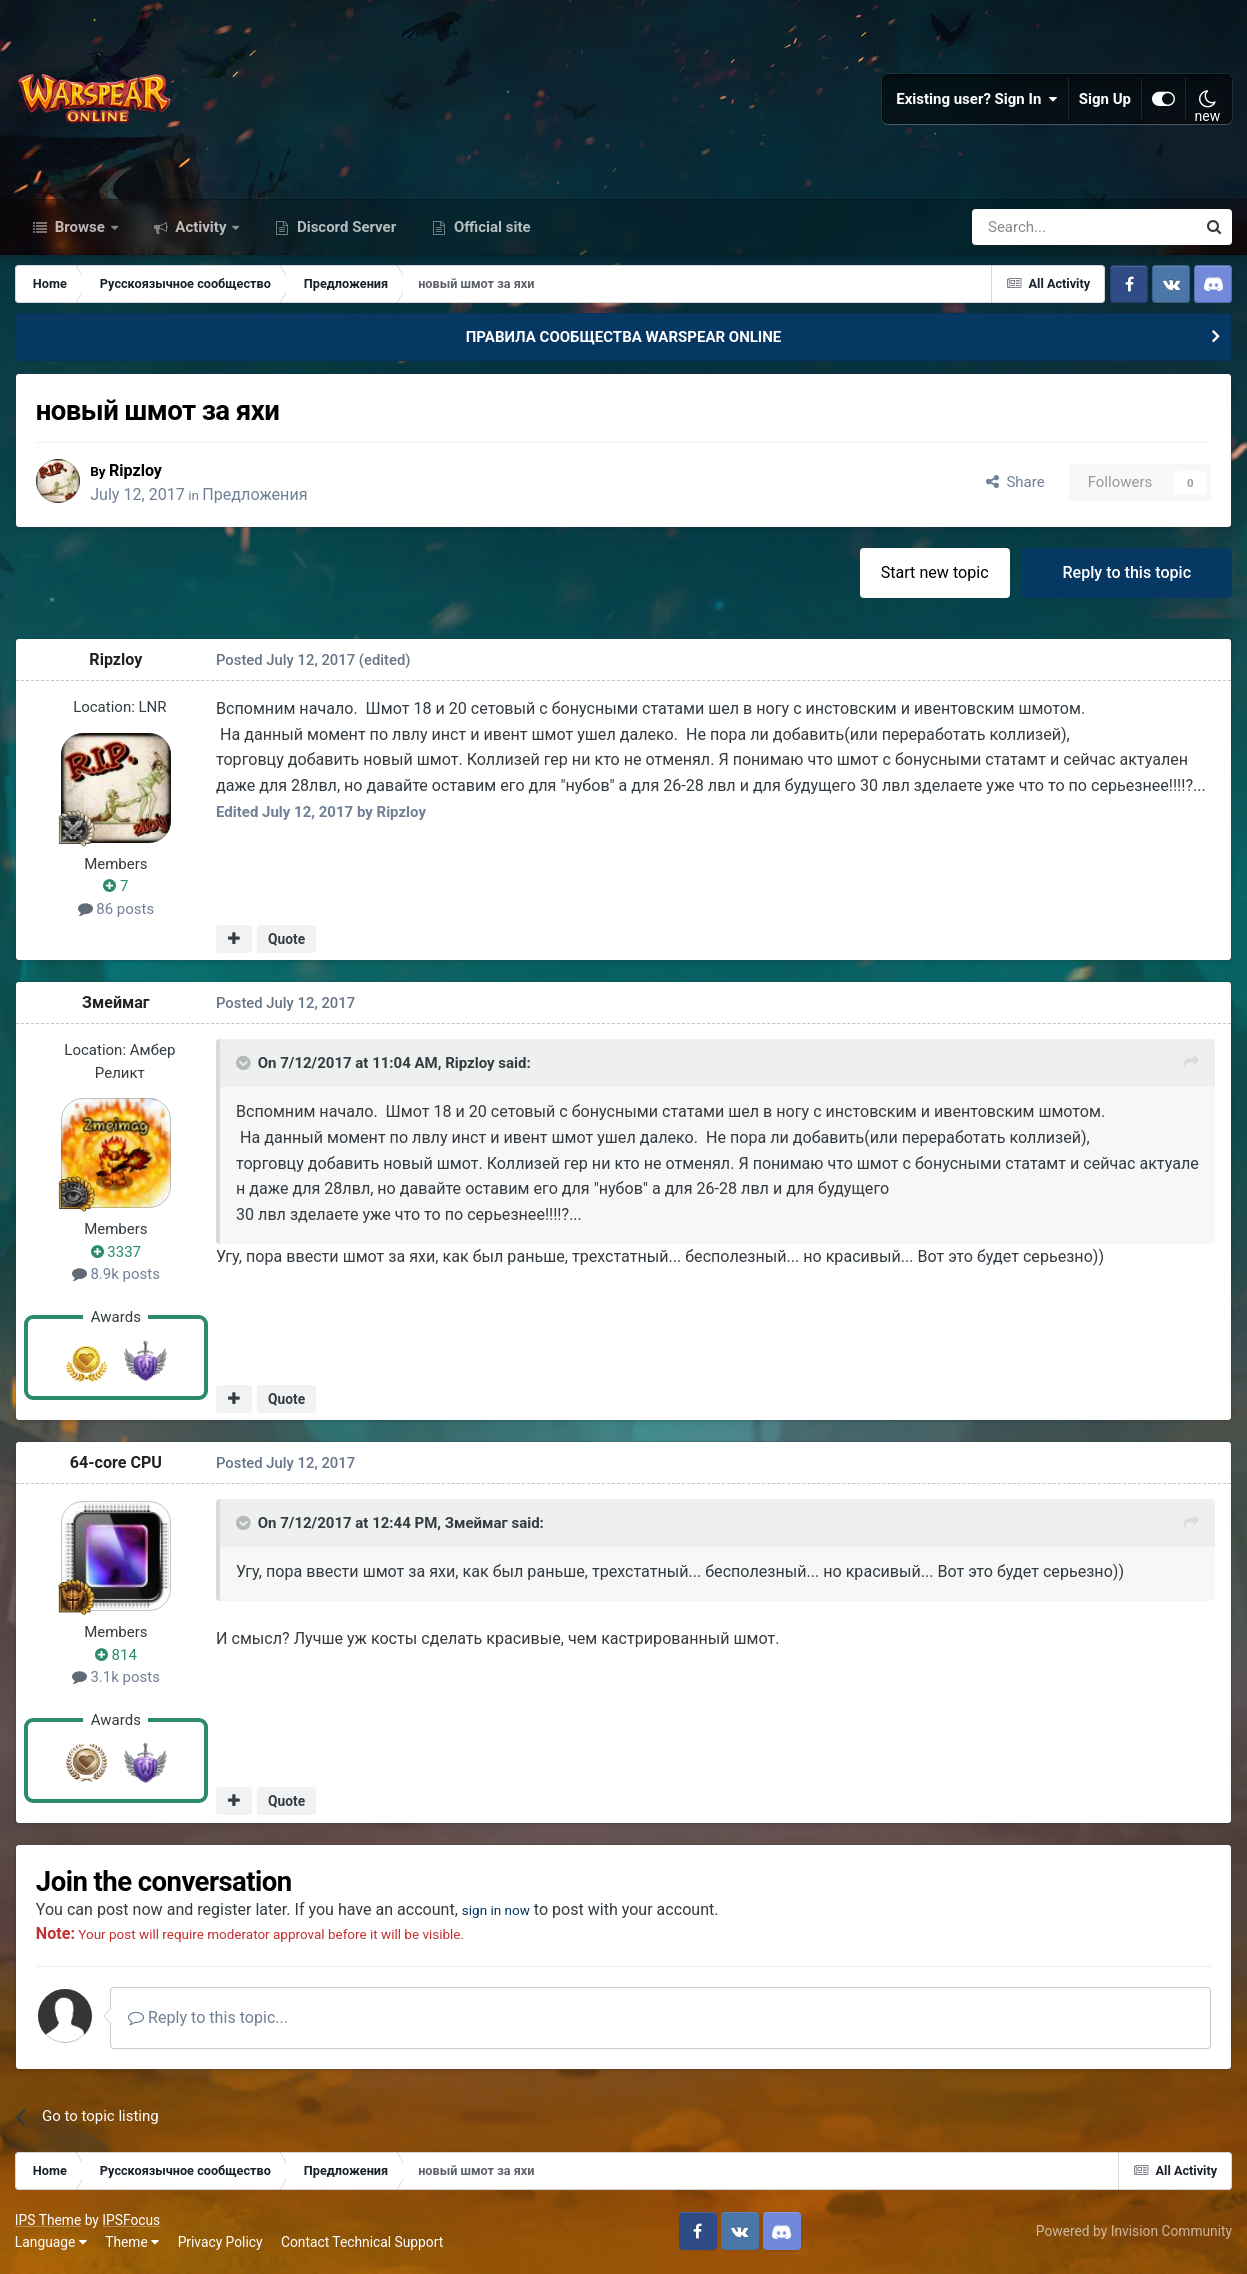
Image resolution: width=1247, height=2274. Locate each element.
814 (116, 1656)
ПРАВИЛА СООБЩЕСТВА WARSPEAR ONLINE (624, 338)
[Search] (1030, 228)
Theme (132, 2244)
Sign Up (1105, 100)
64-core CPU (116, 1464)
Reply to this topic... (209, 2019)
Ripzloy (139, 471)
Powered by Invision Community (1134, 2233)
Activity (201, 228)
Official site (490, 228)
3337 (116, 1253)
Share (1015, 484)
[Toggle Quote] (245, 1064)
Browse (80, 228)
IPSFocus (131, 2222)
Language (51, 2244)
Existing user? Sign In (977, 100)
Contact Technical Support (362, 2244)
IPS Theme (48, 2222)
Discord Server (344, 228)
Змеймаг (116, 1004)
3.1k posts (116, 1679)
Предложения (259, 495)
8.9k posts (116, 1276)
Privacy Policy (220, 2244)
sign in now (503, 1910)
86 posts (116, 910)
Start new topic (935, 573)
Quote (286, 940)
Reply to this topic (1126, 573)
